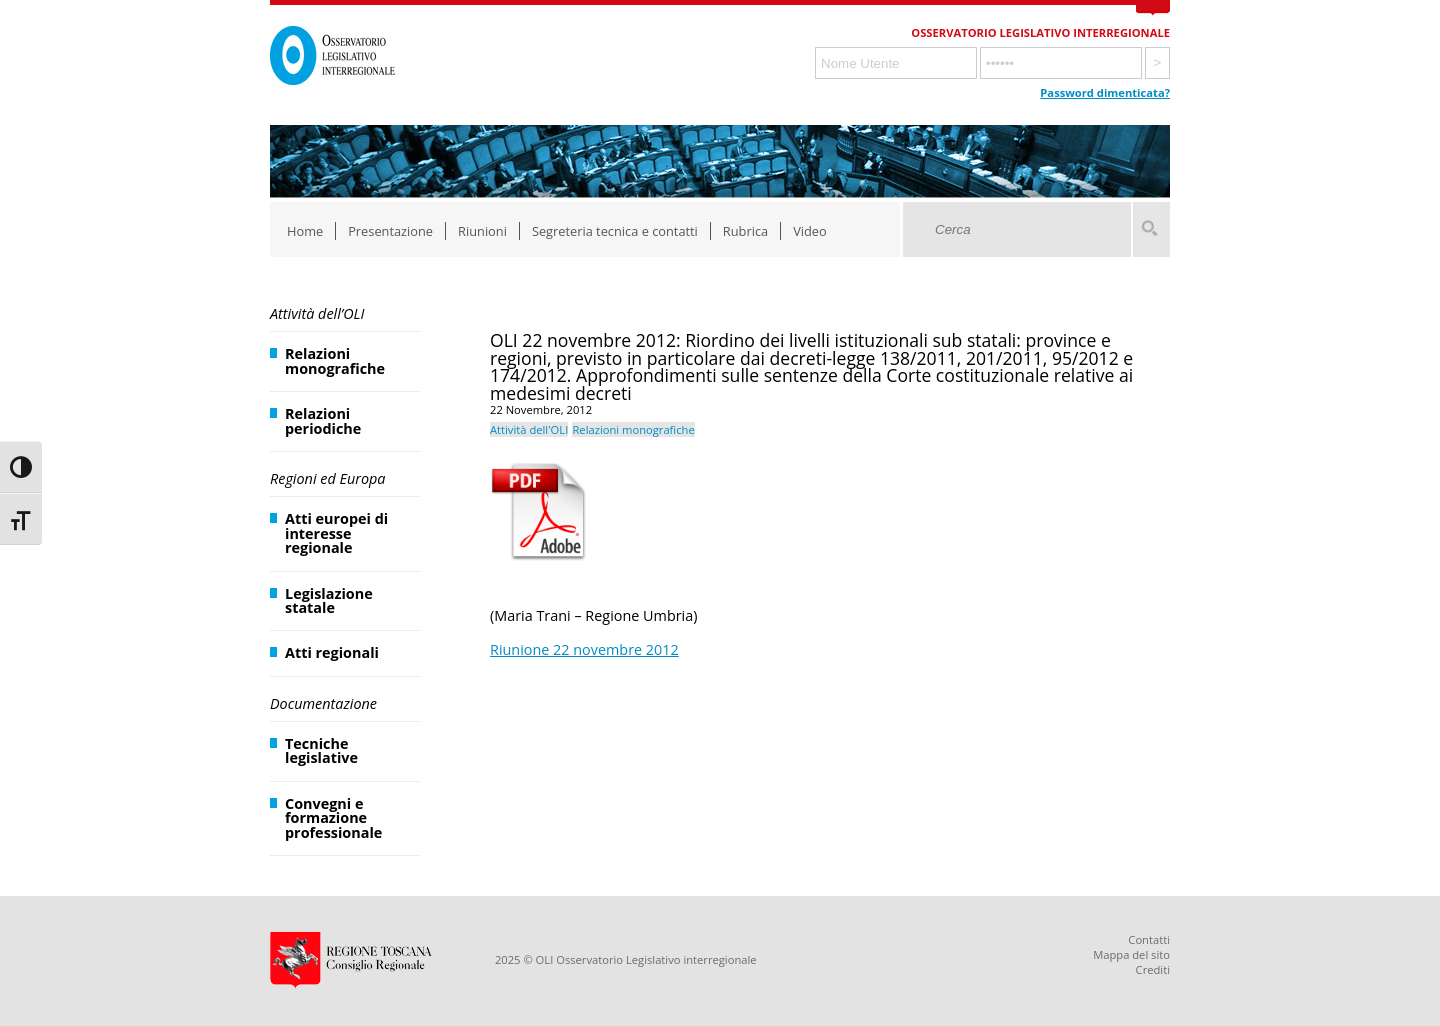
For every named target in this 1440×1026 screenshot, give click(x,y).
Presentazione (390, 231)
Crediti (1153, 969)
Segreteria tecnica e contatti (615, 231)
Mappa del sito (1131, 954)
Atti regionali (332, 652)
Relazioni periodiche (323, 420)
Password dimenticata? (1105, 92)
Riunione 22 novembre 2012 (584, 649)
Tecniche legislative (321, 750)
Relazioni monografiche (335, 360)
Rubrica (745, 231)
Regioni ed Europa (327, 478)
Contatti (1149, 939)
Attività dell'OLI (529, 429)
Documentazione (323, 703)
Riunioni (482, 231)
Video (810, 231)
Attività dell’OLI (317, 313)
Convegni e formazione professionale (333, 818)
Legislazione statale (329, 600)
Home (305, 231)
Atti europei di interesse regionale (336, 533)
